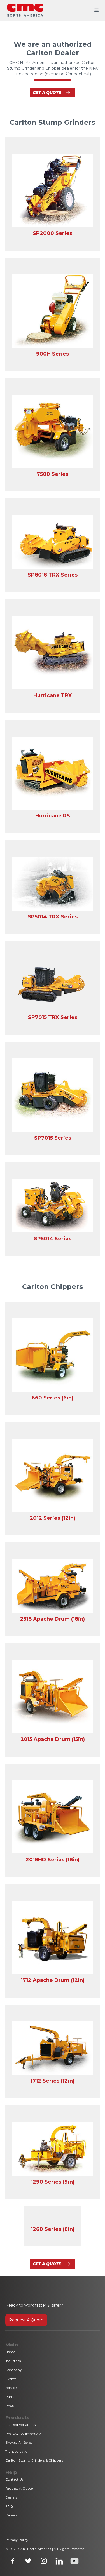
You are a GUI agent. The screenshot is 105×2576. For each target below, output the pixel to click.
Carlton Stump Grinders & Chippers (34, 2460)
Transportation (17, 2451)
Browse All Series (18, 2442)
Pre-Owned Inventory (23, 2433)
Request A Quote (26, 2320)
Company (13, 2370)
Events (10, 2379)
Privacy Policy (16, 2540)
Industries (13, 2361)
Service (11, 2388)
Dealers (11, 2497)
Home (10, 2352)
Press (9, 2405)
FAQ (9, 2506)
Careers (11, 2515)
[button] (96, 10)
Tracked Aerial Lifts (20, 2424)
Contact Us (14, 2479)
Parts (9, 2396)
